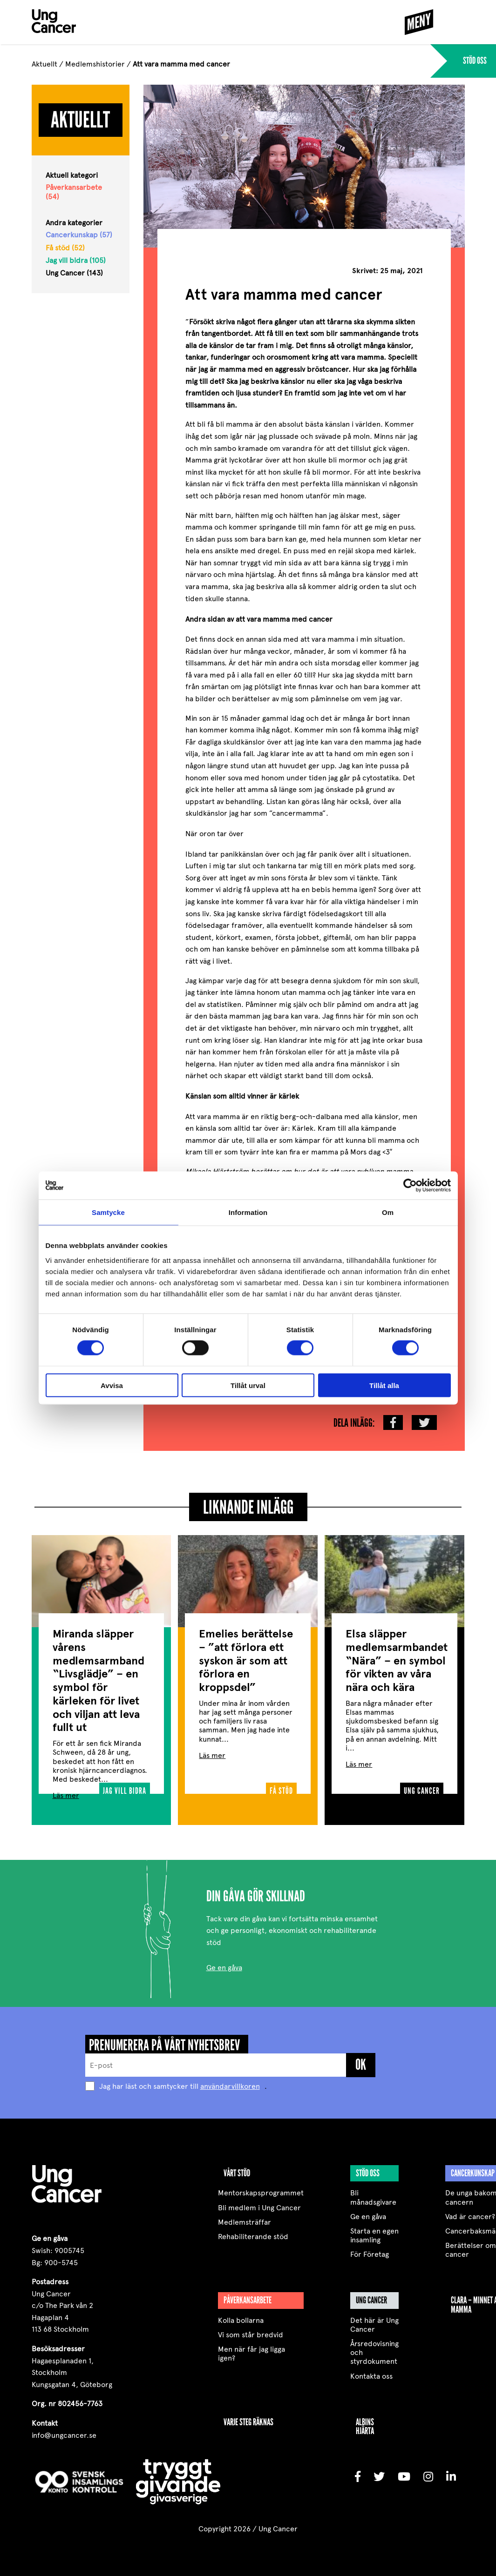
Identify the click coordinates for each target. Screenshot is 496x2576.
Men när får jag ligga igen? (251, 2350)
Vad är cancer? (470, 2212)
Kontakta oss (371, 2372)
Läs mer (66, 1791)
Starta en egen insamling (374, 2232)
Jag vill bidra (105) (76, 260)
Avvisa (112, 1385)
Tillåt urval (248, 1385)
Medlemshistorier (95, 64)
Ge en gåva (224, 1963)
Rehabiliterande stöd (253, 2232)
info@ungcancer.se (64, 2431)
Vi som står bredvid (250, 2331)
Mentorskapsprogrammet (261, 2189)
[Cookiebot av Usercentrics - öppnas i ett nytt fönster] (410, 1186)
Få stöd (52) (65, 247)
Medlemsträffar (244, 2218)
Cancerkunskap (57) (79, 234)
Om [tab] (388, 1212)
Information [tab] (248, 1212)
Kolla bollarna (241, 2316)
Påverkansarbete (248, 2296)
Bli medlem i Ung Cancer (259, 2204)
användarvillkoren (230, 2082)
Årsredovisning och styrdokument (374, 2348)
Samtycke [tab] (108, 1212)
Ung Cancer (371, 2296)
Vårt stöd (237, 2169)
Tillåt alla (384, 1385)
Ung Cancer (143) (74, 272)
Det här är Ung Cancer (374, 2321)
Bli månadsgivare (373, 2193)
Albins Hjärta (365, 2423)
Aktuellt (44, 64)
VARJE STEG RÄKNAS (248, 2418)
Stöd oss (368, 2169)
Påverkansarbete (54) (74, 192)
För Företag (369, 2250)
